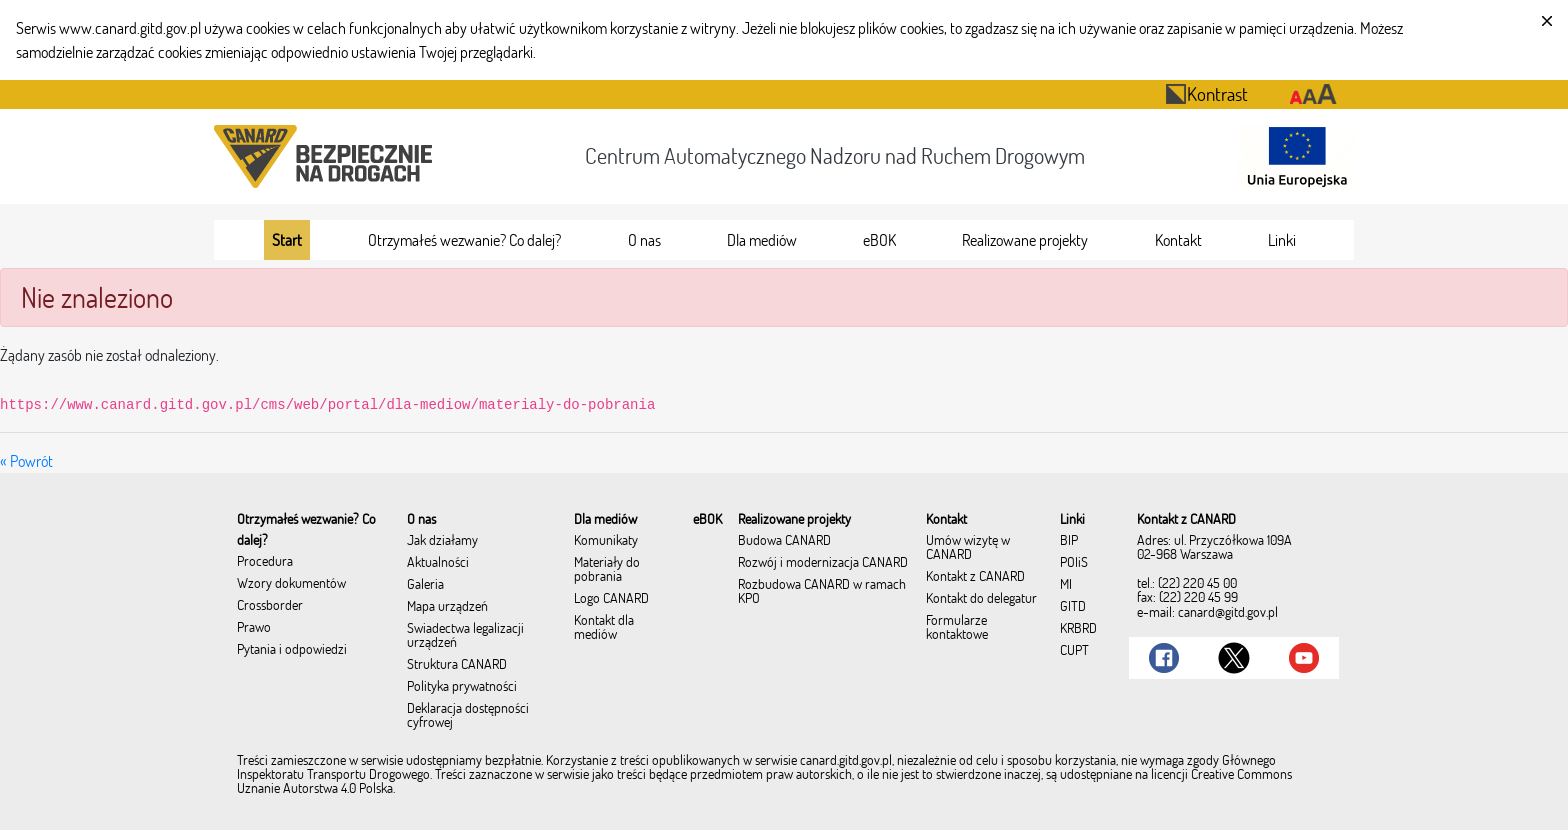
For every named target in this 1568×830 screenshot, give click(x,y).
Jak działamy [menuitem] (442, 541)
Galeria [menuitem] (425, 585)
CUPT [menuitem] (1074, 651)
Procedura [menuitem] (265, 562)
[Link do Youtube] (1304, 658)
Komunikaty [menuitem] (606, 541)
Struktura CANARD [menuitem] (457, 665)
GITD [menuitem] (1073, 607)
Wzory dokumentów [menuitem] (291, 584)
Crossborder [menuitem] (270, 606)
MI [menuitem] (1066, 585)
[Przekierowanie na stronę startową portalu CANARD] (327, 156)
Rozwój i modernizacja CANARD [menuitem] (823, 563)
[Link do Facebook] (1164, 658)
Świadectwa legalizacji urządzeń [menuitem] (465, 636)
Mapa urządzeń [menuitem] (447, 607)
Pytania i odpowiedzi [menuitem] (292, 650)
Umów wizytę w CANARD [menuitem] (968, 548)
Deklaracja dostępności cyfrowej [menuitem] (468, 716)
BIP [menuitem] (1069, 541)
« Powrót (26, 461)
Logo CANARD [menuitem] (611, 599)
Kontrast (1206, 93)
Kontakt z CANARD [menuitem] (975, 577)
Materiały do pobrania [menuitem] (607, 570)
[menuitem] (287, 240)
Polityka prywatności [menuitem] (462, 687)
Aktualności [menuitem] (438, 563)
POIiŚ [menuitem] (1074, 563)
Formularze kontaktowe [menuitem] (957, 628)
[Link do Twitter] (1234, 658)
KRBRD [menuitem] (1078, 629)
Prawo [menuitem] (254, 628)
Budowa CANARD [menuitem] (784, 541)
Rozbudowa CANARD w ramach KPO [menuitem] (822, 592)
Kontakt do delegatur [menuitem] (981, 599)
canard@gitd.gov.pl (1228, 612)
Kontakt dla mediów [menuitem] (604, 628)
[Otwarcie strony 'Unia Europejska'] (1292, 156)
